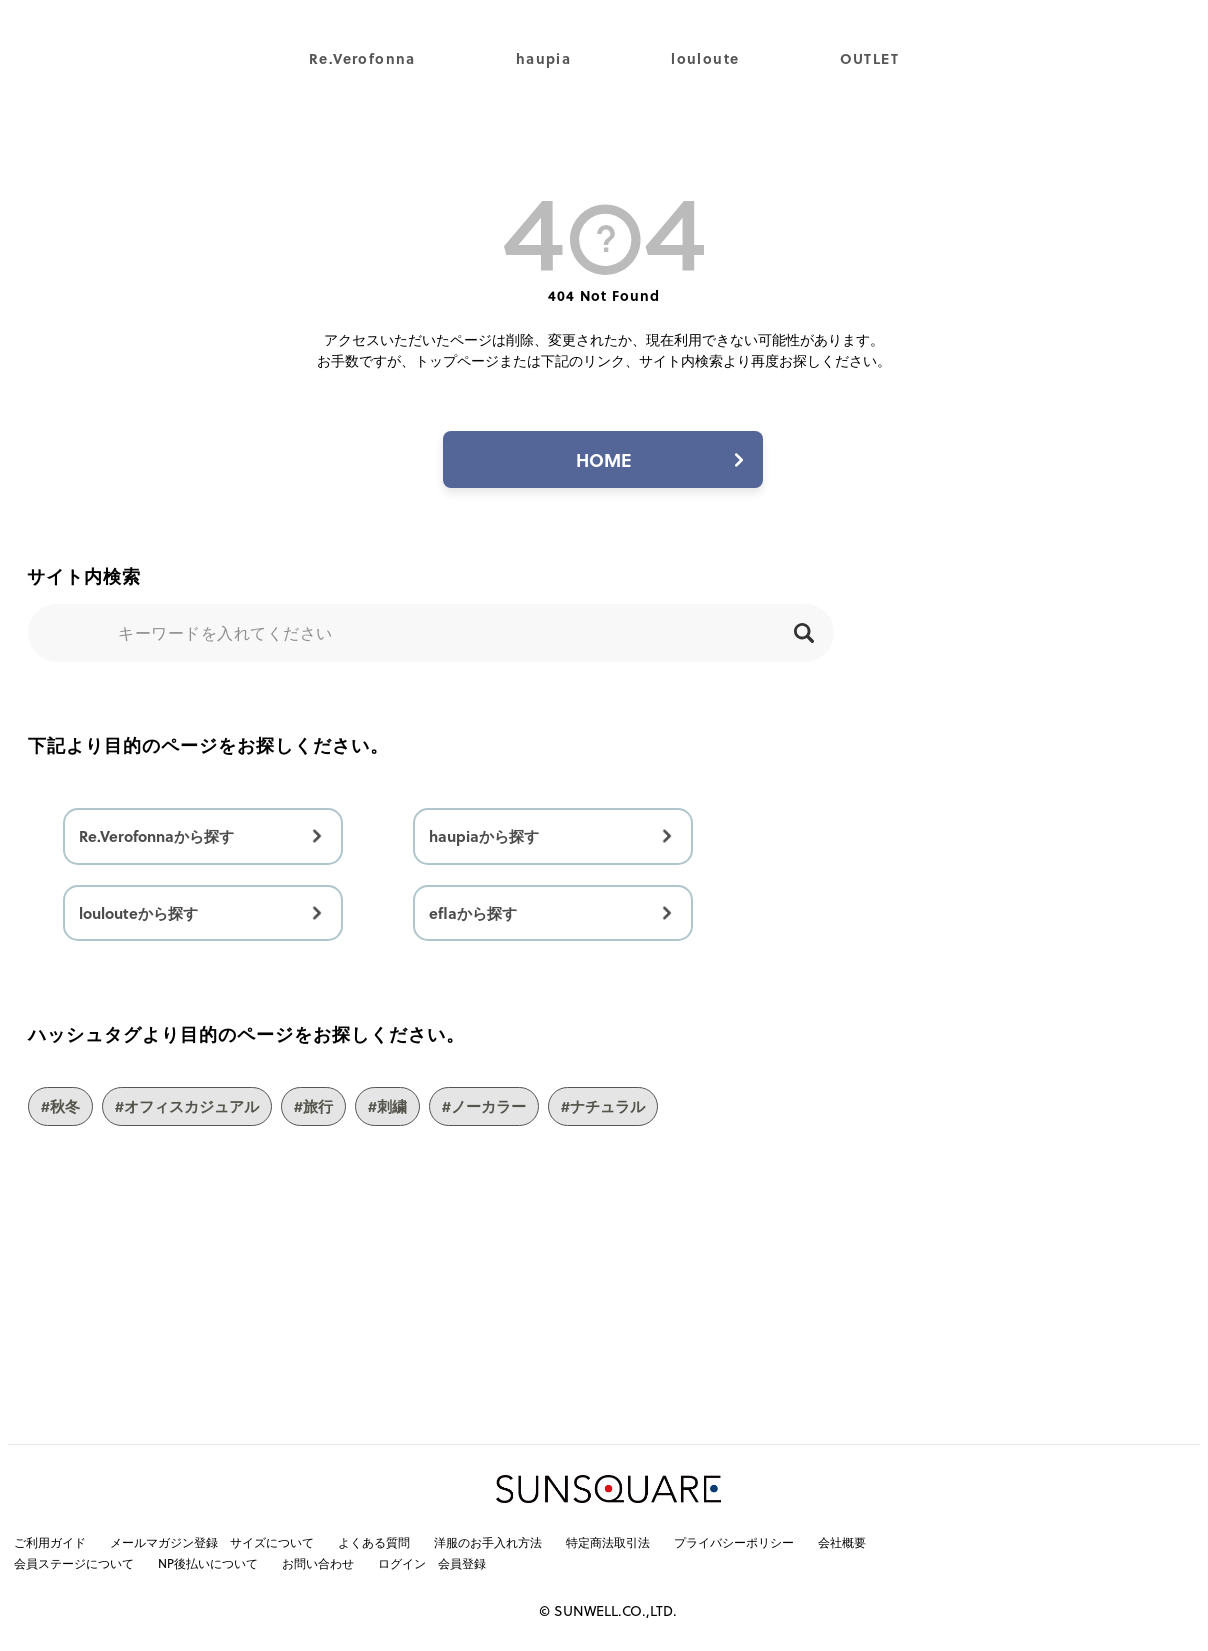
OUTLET (869, 58)
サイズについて (272, 1542)
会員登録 (462, 1563)
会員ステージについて (74, 1563)
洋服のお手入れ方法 (488, 1542)
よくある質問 (374, 1542)
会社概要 (842, 1542)
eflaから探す (473, 913)
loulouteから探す (138, 913)
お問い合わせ (318, 1563)
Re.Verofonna (362, 58)
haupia (543, 58)
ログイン (402, 1563)
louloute (705, 58)
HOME (603, 459)
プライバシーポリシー (734, 1542)
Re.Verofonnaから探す (156, 836)
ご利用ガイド (50, 1542)
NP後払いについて (208, 1563)
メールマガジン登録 (164, 1542)
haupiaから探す (484, 836)
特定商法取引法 (608, 1542)
